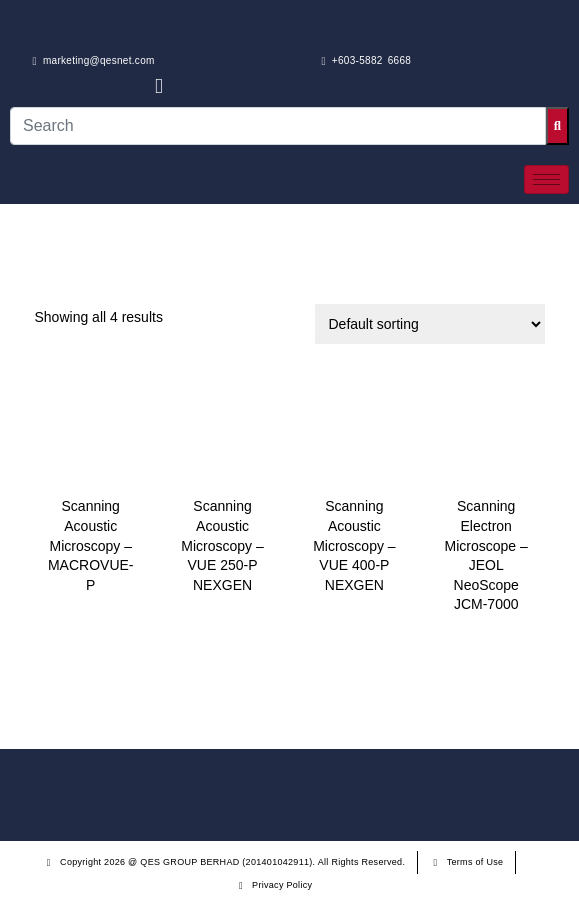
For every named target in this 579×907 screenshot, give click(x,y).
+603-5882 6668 (367, 61)
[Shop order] (430, 324)
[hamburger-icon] (546, 179)
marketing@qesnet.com (94, 61)
